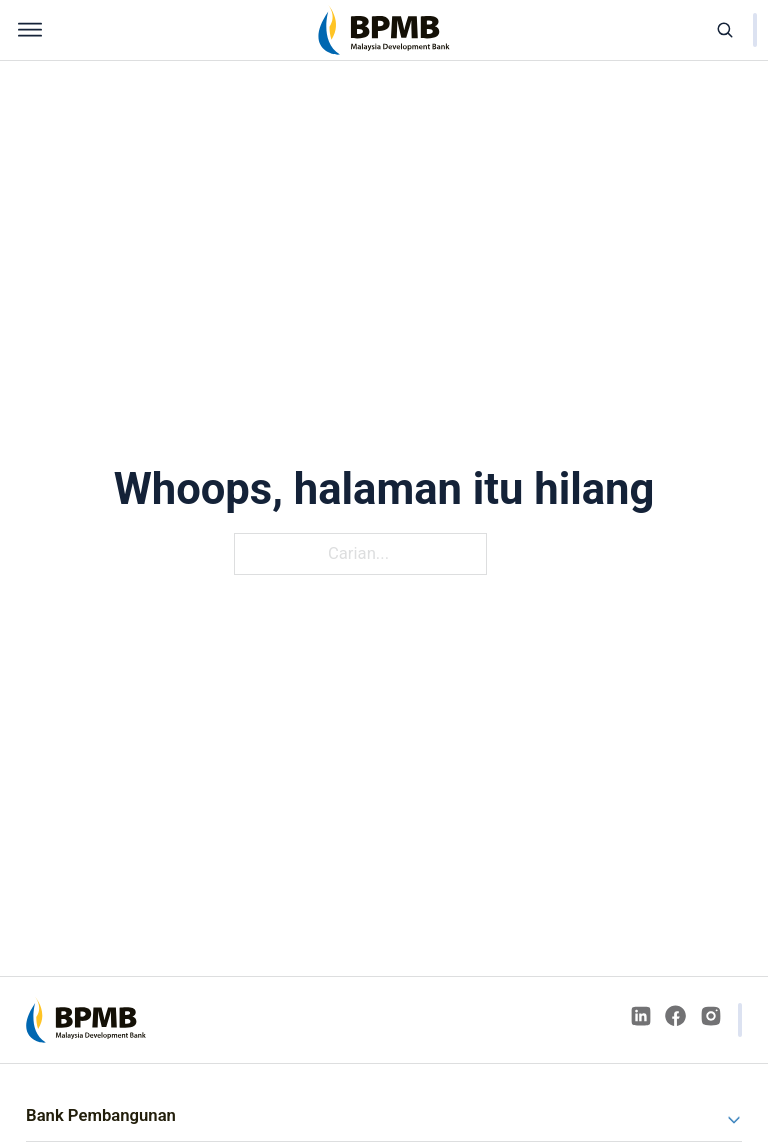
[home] (384, 30)
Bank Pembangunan (101, 1115)
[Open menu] (30, 30)
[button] (384, 1115)
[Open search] (725, 30)
